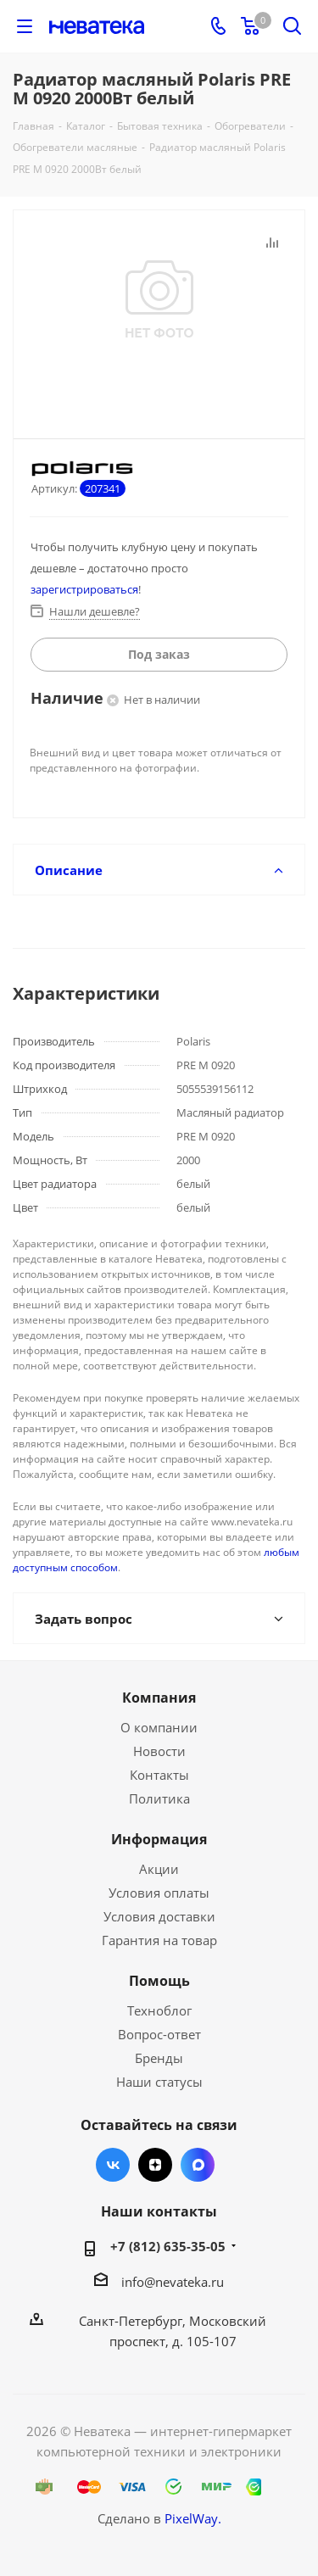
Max (198, 2165)
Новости (159, 1750)
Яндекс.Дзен (155, 2165)
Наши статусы (159, 2081)
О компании (159, 1727)
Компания (159, 1697)
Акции (159, 1868)
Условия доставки (159, 1916)
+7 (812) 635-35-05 (168, 2246)
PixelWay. (193, 2518)
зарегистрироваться (84, 589)
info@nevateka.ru (172, 2281)
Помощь (159, 1980)
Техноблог (159, 2010)
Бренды (159, 2057)
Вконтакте (113, 2165)
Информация (159, 1839)
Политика (159, 1798)
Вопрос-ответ (159, 2034)
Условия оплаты (159, 1892)
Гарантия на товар (159, 1940)
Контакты (159, 1774)
